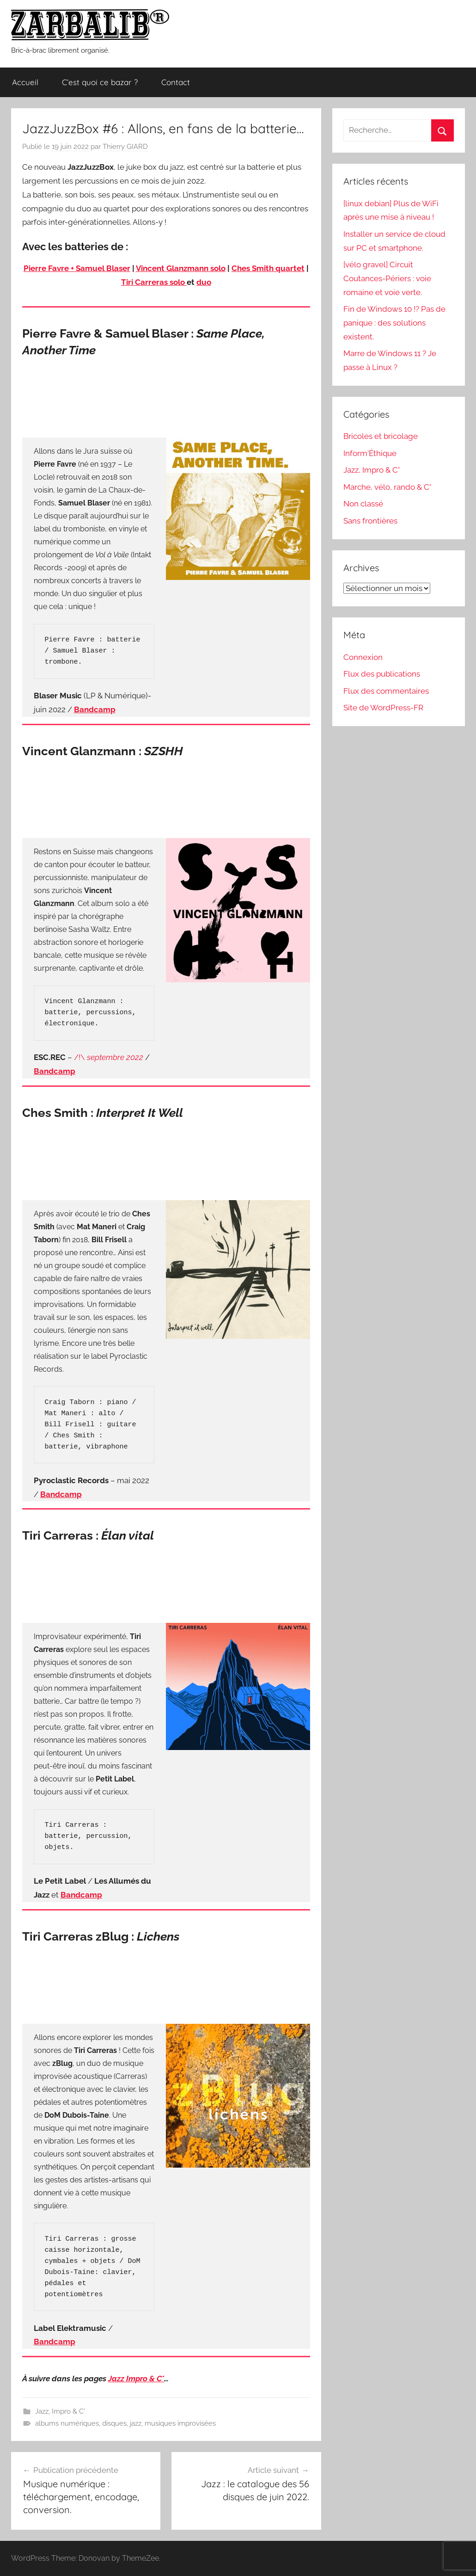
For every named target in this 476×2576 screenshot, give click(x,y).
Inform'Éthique (370, 453)
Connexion (363, 657)
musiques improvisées (180, 2423)
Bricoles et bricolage (380, 436)
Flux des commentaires (386, 691)
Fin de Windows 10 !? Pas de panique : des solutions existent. (394, 322)
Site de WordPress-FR (383, 707)
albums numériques (67, 2423)
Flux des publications (381, 673)
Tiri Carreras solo (154, 282)
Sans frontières (370, 520)
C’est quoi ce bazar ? (100, 82)
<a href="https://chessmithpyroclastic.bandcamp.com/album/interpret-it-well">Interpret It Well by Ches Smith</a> (166, 1158)
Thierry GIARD (125, 146)
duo (203, 282)
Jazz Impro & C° (136, 2378)
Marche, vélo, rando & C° (387, 487)
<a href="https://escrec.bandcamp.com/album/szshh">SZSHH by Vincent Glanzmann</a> (166, 796)
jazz (135, 2423)
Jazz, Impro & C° (60, 2411)
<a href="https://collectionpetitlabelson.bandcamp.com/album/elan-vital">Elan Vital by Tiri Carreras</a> (166, 1580)
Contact (175, 82)
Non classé (363, 503)
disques (114, 2423)
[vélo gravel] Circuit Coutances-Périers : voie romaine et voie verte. (387, 278)
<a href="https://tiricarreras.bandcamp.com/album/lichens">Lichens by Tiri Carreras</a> (166, 1981)
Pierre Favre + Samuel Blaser (77, 268)
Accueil (25, 82)
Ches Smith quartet (268, 268)
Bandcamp (54, 1071)
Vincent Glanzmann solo (181, 268)
